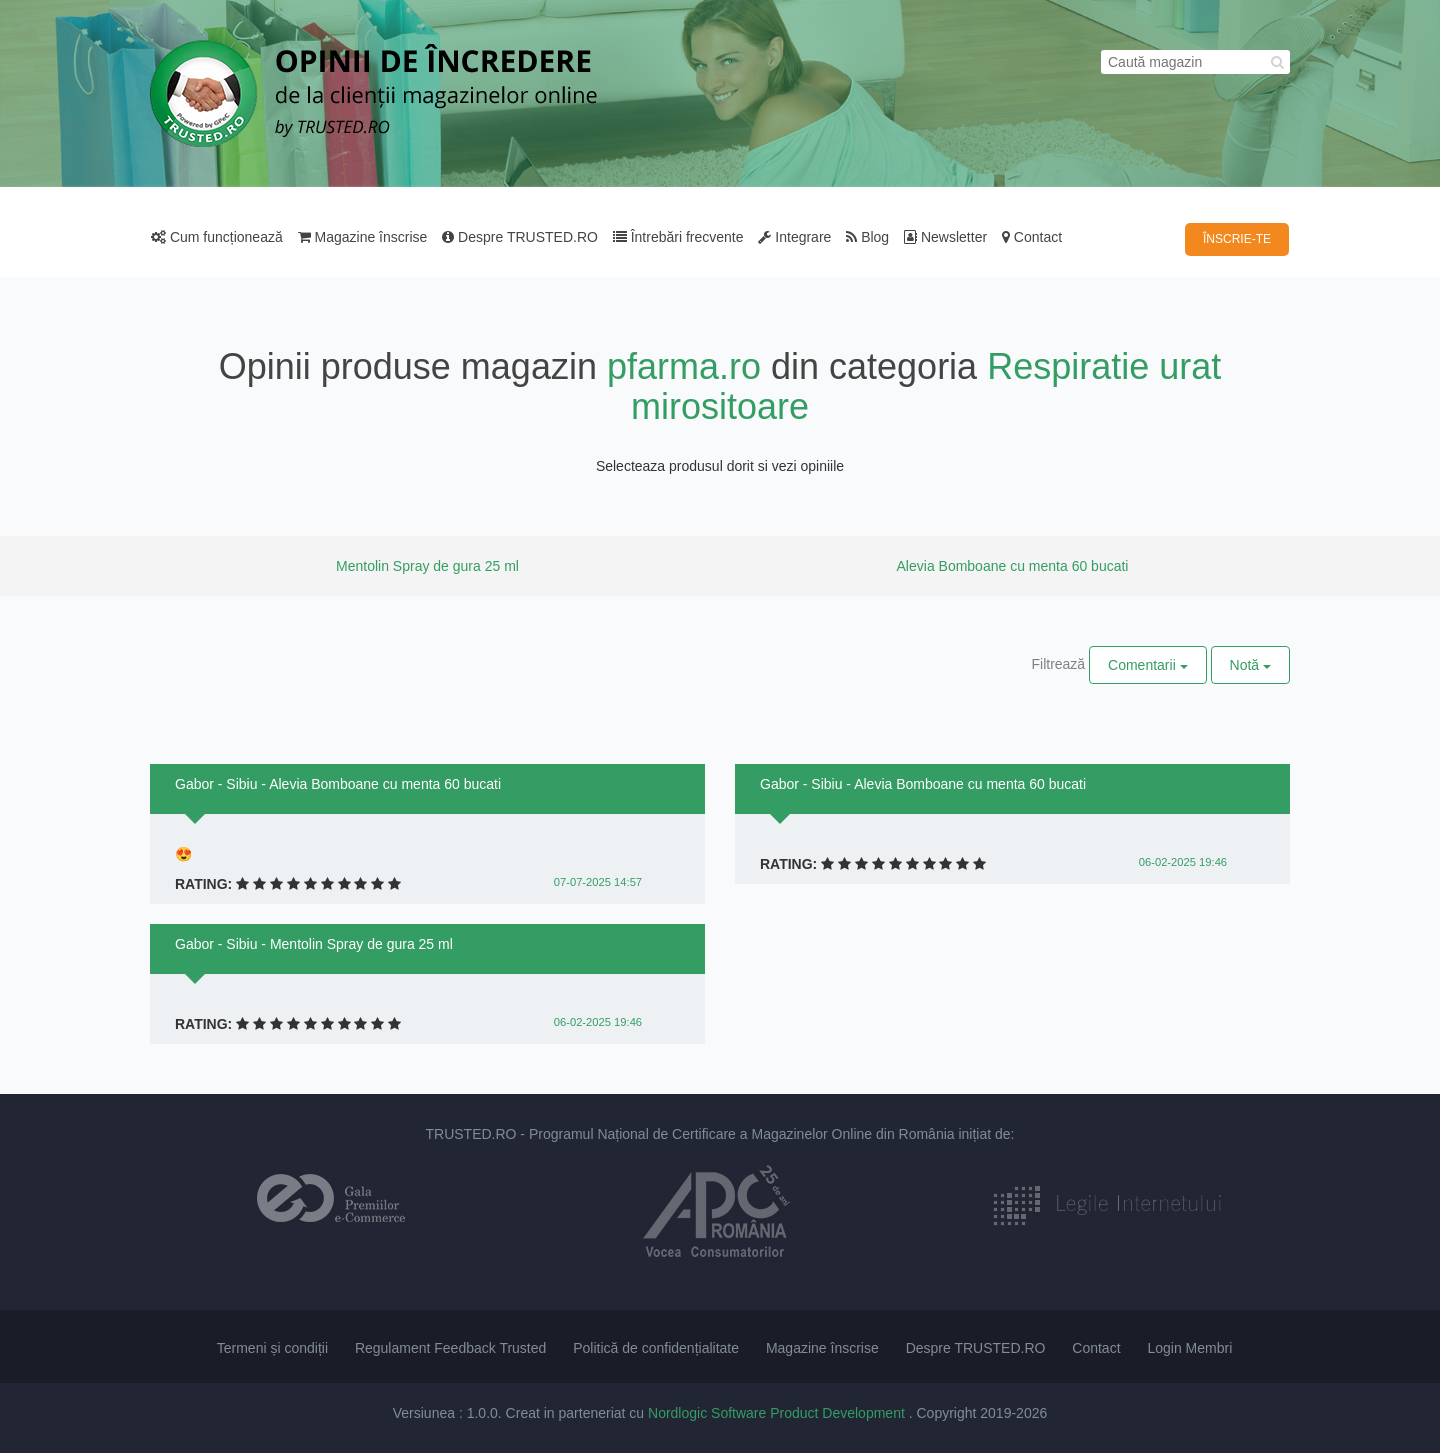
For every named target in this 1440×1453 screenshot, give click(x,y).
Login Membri (1189, 1348)
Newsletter (945, 237)
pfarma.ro (684, 366)
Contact (1032, 237)
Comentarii (1148, 665)
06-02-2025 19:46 (598, 1022)
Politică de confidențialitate (656, 1348)
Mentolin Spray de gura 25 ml (427, 566)
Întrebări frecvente (678, 237)
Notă (1250, 665)
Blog (867, 237)
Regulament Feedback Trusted (450, 1348)
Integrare (794, 237)
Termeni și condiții (272, 1348)
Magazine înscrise (363, 237)
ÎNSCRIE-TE (1237, 239)
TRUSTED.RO (470, 1134)
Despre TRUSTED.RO (520, 237)
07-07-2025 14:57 (598, 882)
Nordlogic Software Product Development (778, 1413)
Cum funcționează (217, 237)
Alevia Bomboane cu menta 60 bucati (1013, 566)
